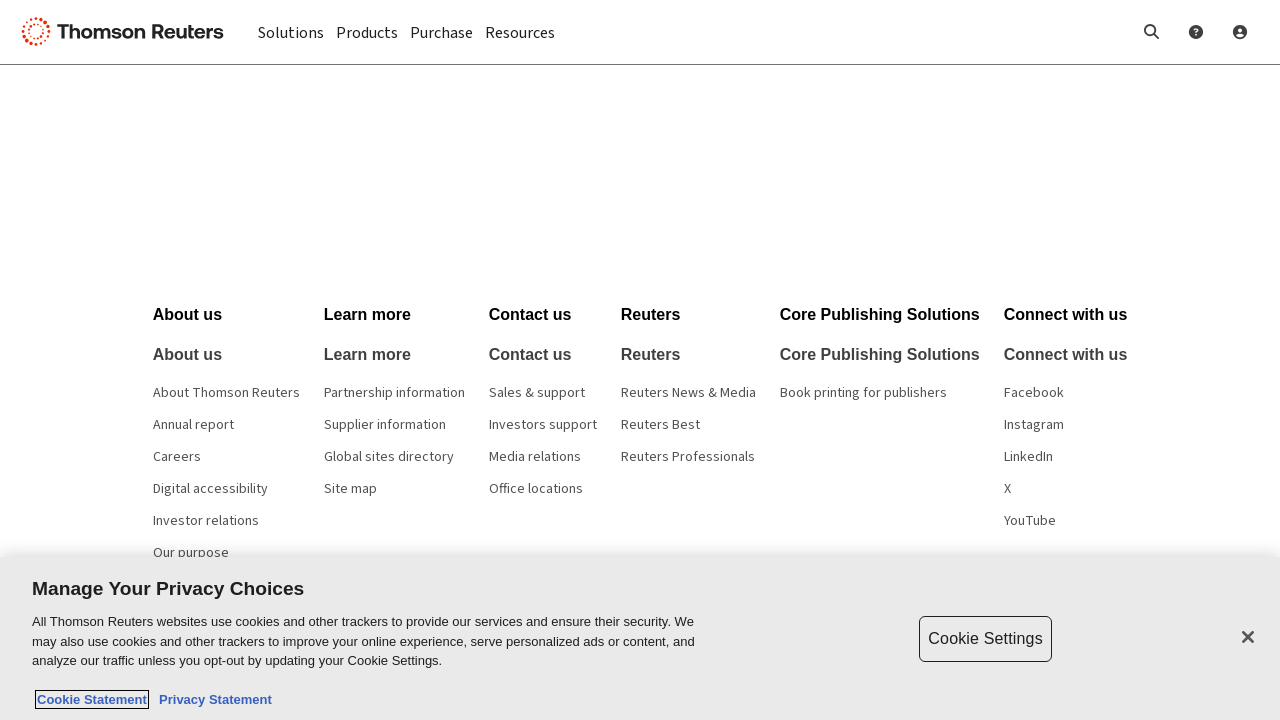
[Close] (1248, 637)
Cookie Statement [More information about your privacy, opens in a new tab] (92, 699)
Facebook (1034, 393)
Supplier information (385, 425)
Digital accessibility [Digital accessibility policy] (210, 489)
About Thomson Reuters (226, 393)
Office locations (536, 489)
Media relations (535, 457)
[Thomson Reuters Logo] (128, 32)
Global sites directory (389, 457)
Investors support (543, 425)
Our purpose (191, 553)
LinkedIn (1028, 457)
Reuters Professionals (688, 457)
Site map (350, 489)
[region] (640, 638)
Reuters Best (660, 425)
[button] (1152, 32)
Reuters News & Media (688, 393)
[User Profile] (1240, 32)
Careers (177, 457)
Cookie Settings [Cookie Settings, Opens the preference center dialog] (985, 638)
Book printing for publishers (863, 393)
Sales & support (537, 393)
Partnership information (394, 393)
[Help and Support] (1196, 32)
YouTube (1030, 521)
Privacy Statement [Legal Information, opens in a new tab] (212, 699)
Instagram (1034, 425)
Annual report (193, 425)
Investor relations (206, 521)
